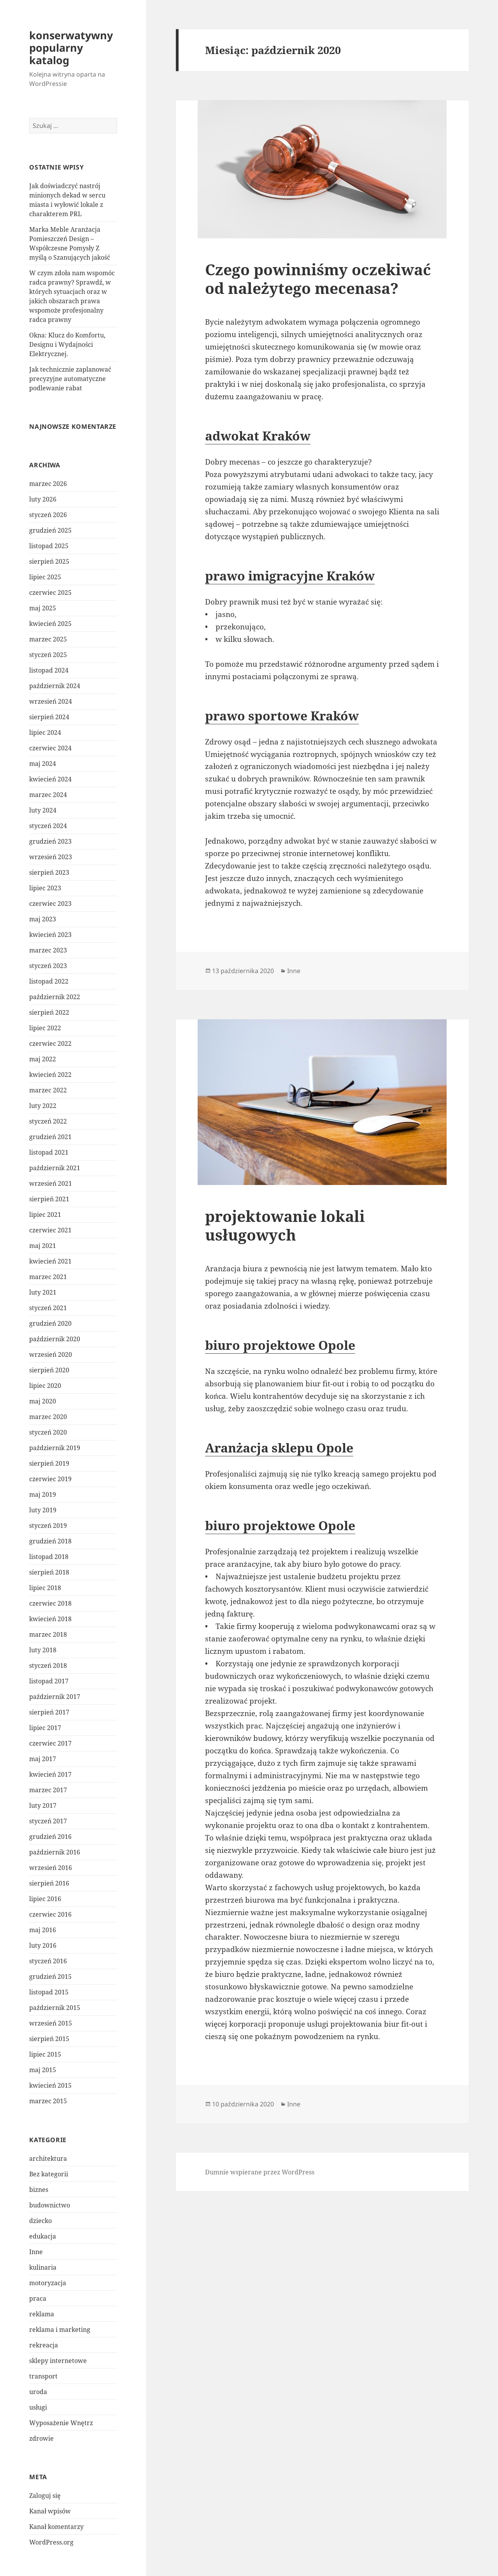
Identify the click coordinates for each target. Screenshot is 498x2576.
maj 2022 (42, 1059)
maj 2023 (42, 919)
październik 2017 (54, 1696)
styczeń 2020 (48, 1432)
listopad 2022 (48, 981)
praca (37, 2298)
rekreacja (43, 2345)
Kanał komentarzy (56, 2526)
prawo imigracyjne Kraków (290, 575)
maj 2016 (42, 1930)
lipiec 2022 (45, 1028)
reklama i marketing (59, 2329)
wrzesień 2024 (50, 701)
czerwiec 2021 (50, 1230)
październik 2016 (54, 1852)
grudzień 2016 (50, 1836)
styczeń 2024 (48, 825)
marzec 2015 (48, 2101)
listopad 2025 (48, 546)
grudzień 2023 (50, 841)
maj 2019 (42, 1494)
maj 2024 (42, 763)
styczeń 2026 (48, 514)
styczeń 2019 (48, 1525)
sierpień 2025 (49, 561)
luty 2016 (42, 1945)
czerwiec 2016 (50, 1914)
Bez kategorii (48, 2174)
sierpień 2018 (49, 1572)
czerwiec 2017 (50, 1743)
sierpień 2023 (49, 872)
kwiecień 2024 (50, 779)
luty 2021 (42, 1292)
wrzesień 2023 (50, 857)
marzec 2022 (48, 1090)
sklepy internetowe (58, 2360)
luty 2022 (42, 1105)
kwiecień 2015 (50, 2085)
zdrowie (41, 2438)
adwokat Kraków (257, 435)
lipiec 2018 (45, 1587)
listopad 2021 (48, 1152)
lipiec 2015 (45, 2054)
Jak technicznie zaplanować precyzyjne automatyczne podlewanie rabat (70, 378)
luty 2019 (42, 1510)
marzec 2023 (48, 950)
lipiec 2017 (45, 1727)
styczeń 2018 (48, 1665)
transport (43, 2376)
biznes (38, 2189)
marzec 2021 (48, 1276)
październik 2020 (54, 1339)
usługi (38, 2407)
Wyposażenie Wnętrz (61, 2423)
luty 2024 (42, 810)
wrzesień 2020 (50, 1354)
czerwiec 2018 (50, 1603)
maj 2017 (42, 1759)
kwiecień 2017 (50, 1774)
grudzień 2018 (50, 1541)
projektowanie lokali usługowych (285, 1225)
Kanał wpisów (50, 2511)
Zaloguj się (45, 2495)
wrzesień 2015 (50, 2023)
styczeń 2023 (48, 965)
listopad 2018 (48, 1556)
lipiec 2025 (45, 577)
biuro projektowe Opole (280, 1345)
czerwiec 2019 (50, 1479)
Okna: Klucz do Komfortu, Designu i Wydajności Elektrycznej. (67, 344)
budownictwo (49, 2205)
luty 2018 (42, 1650)
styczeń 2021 (48, 1308)
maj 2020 (42, 1401)
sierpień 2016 (49, 1883)
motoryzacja (47, 2283)
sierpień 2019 (49, 1463)
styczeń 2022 (48, 1121)
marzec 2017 (48, 1790)
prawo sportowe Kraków (282, 715)
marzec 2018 (48, 1634)
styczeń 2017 (48, 1821)
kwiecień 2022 (50, 1074)
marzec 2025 (48, 639)
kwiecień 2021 (50, 1261)
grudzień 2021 (50, 1136)
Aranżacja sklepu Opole (279, 1447)
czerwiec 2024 (50, 748)
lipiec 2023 (45, 888)
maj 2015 (42, 2070)
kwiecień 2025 (50, 623)
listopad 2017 (48, 1681)
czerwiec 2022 (50, 1043)
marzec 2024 (48, 794)
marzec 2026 (48, 483)
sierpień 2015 (49, 2038)
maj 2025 (42, 608)
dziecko (40, 2220)
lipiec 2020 (45, 1385)
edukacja (42, 2236)
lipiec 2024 (45, 732)
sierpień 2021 (49, 1199)
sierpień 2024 (49, 717)
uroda (38, 2391)
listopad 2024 (48, 670)
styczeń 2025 (48, 654)
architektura (48, 2158)
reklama (41, 2314)
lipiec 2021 (45, 1214)
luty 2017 (42, 1805)
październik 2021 (54, 1168)
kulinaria (42, 2267)
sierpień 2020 (49, 1370)
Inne (36, 2251)
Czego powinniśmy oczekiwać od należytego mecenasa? (318, 278)
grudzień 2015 (50, 1976)
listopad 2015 (48, 1992)
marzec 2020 (48, 1416)
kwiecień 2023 (50, 934)
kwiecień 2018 (50, 1619)
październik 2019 (54, 1448)
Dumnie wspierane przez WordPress (259, 2172)
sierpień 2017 (49, 1712)
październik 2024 (54, 686)
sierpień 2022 (49, 1012)
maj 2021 (42, 1245)
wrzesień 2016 (50, 1867)
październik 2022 (54, 997)
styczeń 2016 (48, 1961)
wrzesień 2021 (50, 1183)
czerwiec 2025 (50, 592)
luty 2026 (42, 499)
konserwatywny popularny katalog (71, 47)
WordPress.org (51, 2542)
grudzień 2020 (50, 1323)
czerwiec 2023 (50, 903)
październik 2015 (54, 2007)
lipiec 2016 (45, 1898)
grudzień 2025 (50, 530)
